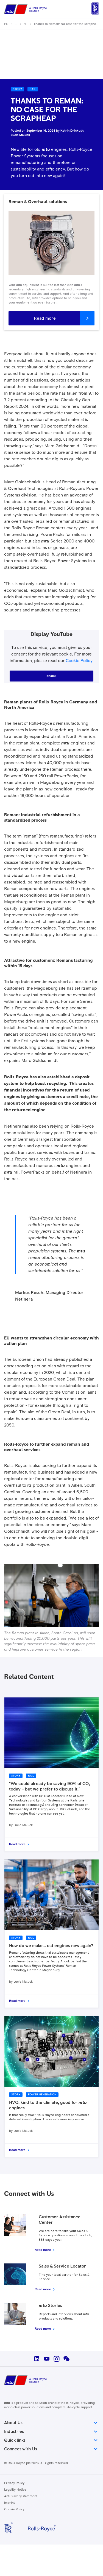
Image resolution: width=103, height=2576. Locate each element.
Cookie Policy (79, 661)
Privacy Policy (14, 2483)
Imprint (9, 2503)
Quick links (51, 2440)
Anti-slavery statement (20, 2496)
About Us (51, 2422)
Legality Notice (15, 2489)
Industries (51, 2431)
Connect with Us (51, 2449)
